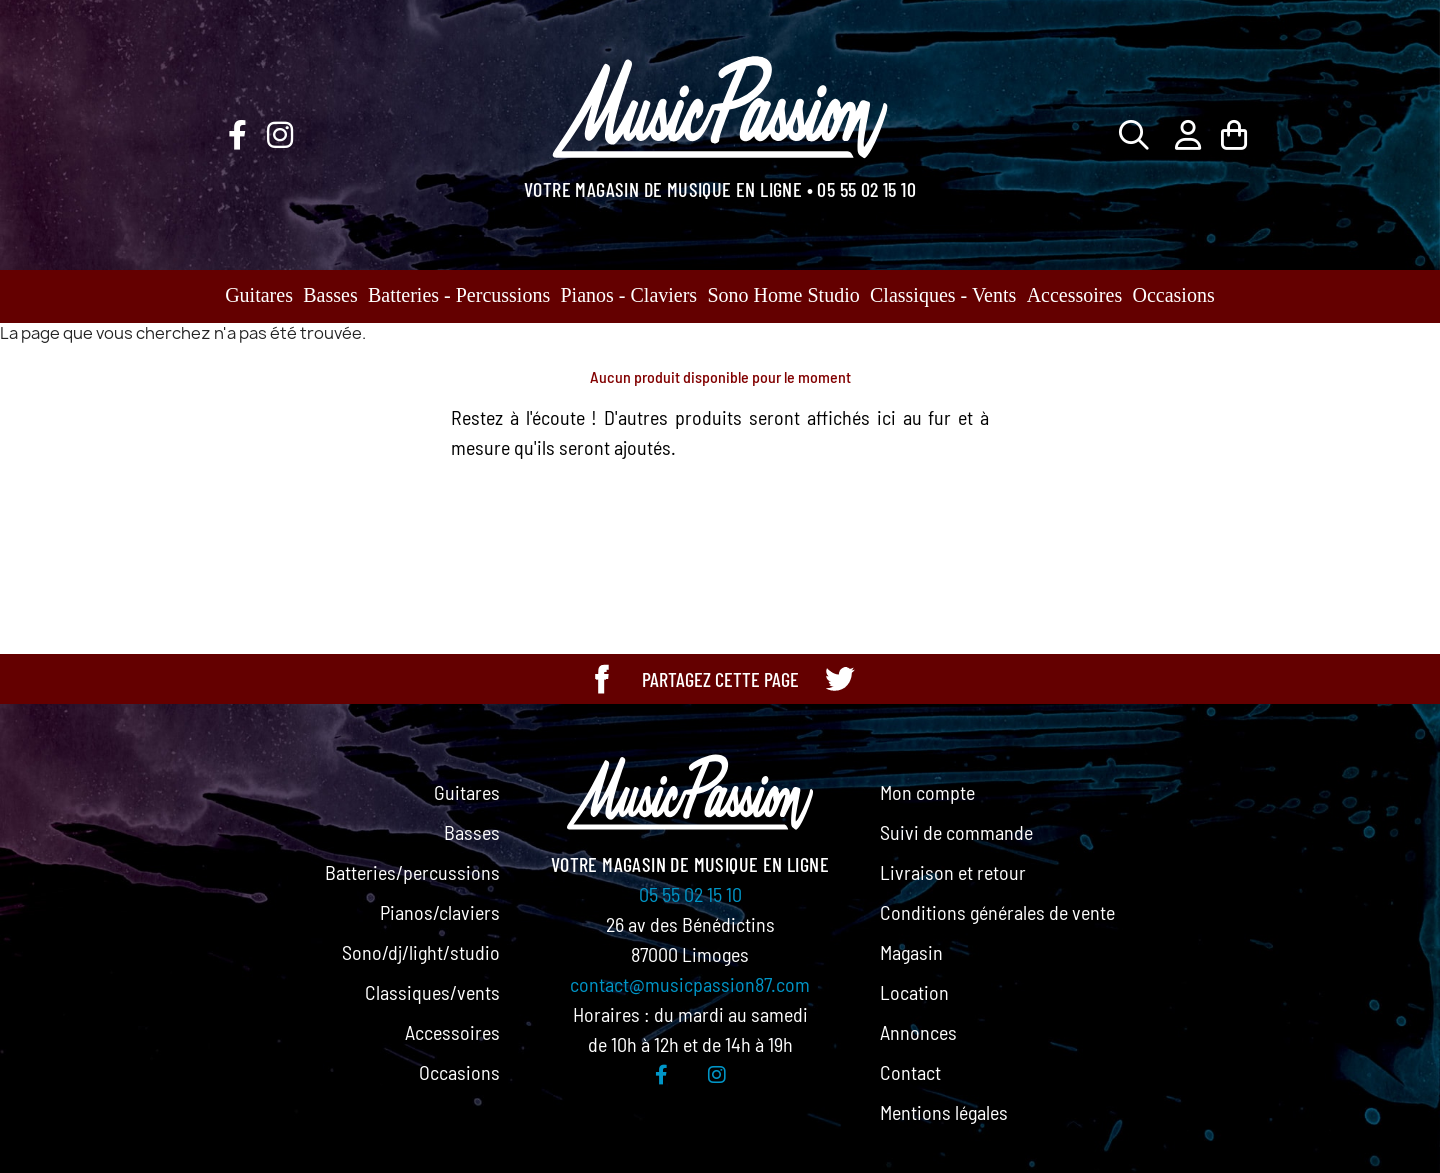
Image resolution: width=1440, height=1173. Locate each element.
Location (914, 992)
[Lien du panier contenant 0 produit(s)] (1234, 134)
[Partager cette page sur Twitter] (839, 679)
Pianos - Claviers (629, 295)
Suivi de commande (956, 832)
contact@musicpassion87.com (690, 984)
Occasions (1174, 295)
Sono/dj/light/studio (421, 952)
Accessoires (1075, 295)
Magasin (911, 952)
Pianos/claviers (440, 912)
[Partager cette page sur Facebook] (602, 679)
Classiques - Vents (943, 295)
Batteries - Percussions (459, 295)
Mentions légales (944, 1112)
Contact (910, 1072)
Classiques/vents (432, 992)
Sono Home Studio (783, 295)
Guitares (259, 295)
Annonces (918, 1032)
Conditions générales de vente (997, 912)
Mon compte (927, 792)
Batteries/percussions (412, 872)
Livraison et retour (953, 872)
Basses (330, 295)
